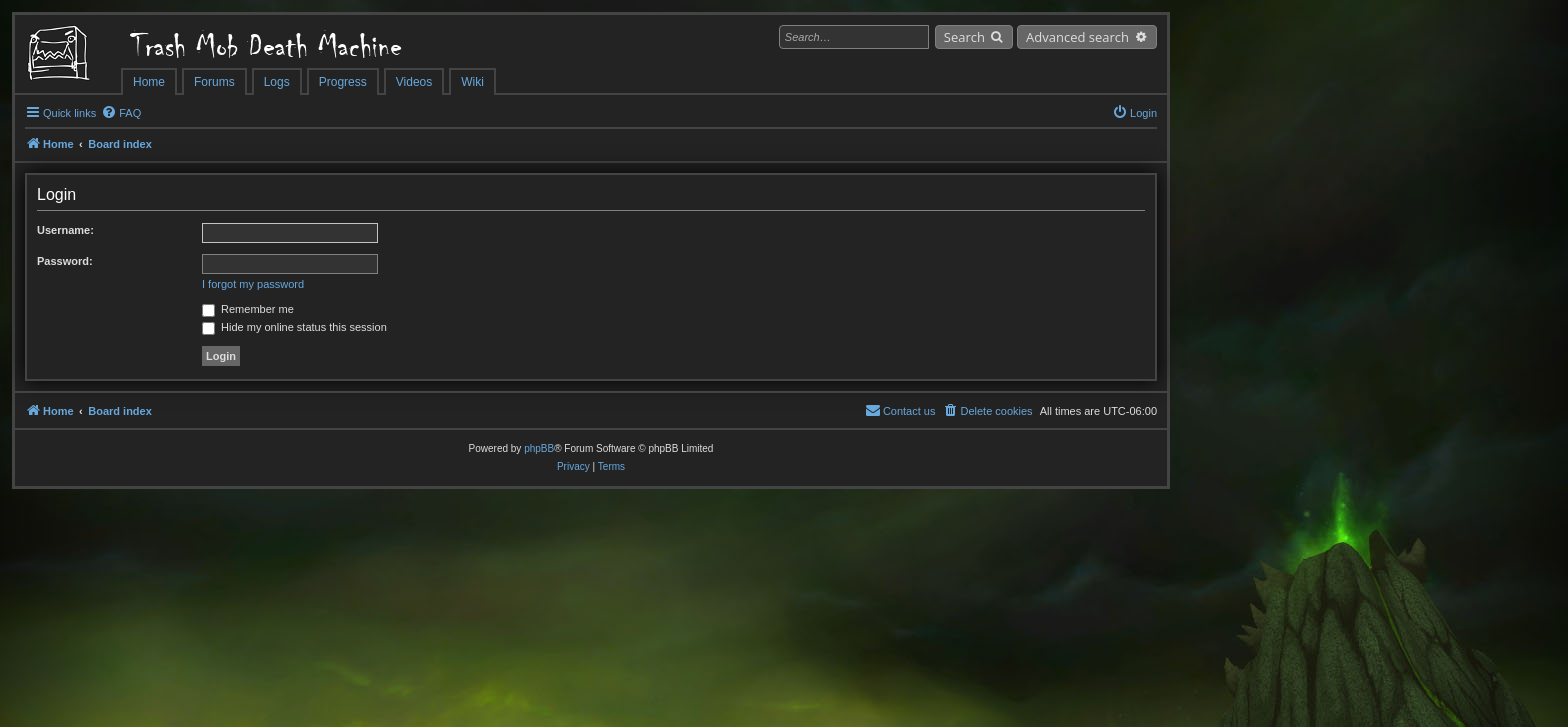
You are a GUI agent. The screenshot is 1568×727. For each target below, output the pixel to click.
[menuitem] (121, 113)
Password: (65, 261)
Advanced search (1077, 37)
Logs (277, 82)
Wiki (472, 82)
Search (964, 37)
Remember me (248, 309)
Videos (414, 82)
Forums (214, 82)
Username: (65, 230)
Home (149, 82)
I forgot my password (253, 284)
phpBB (539, 448)
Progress (343, 82)
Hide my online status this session (294, 327)
